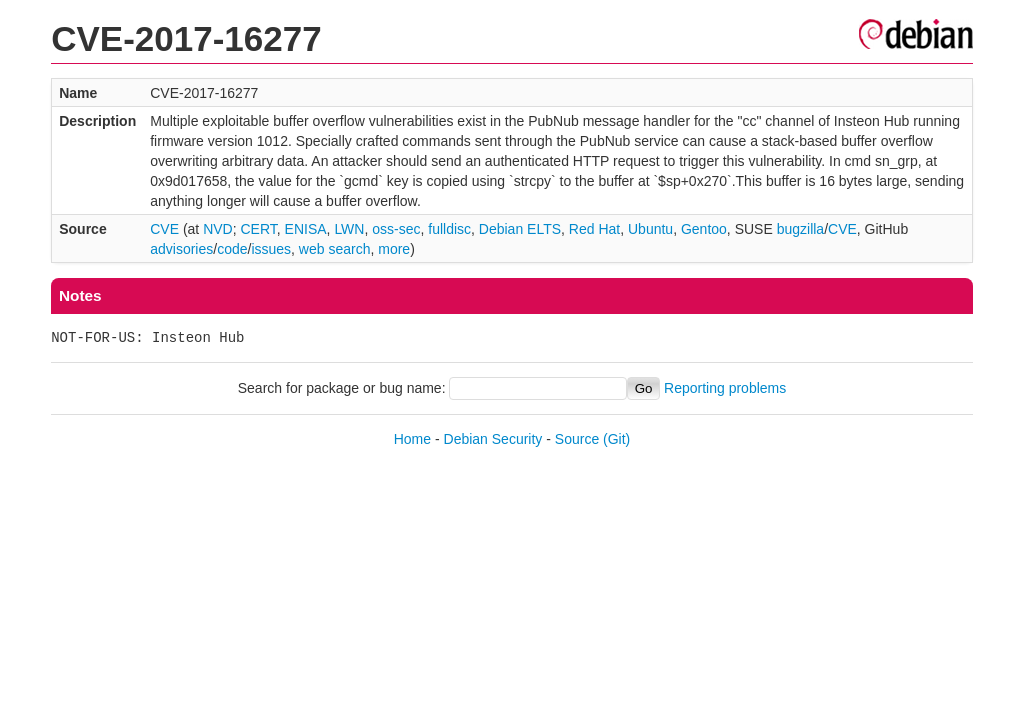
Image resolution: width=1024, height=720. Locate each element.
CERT (258, 229)
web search (335, 249)
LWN (349, 229)
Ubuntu (650, 229)
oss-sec (396, 229)
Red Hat (594, 229)
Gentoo (704, 229)
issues (271, 249)
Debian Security (493, 439)
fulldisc (449, 229)
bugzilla (800, 229)
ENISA (306, 229)
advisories (181, 249)
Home (412, 439)
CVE (164, 229)
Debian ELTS (520, 229)
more (394, 249)
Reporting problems (725, 388)
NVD (218, 229)
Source (577, 439)
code (232, 249)
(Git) (616, 439)
